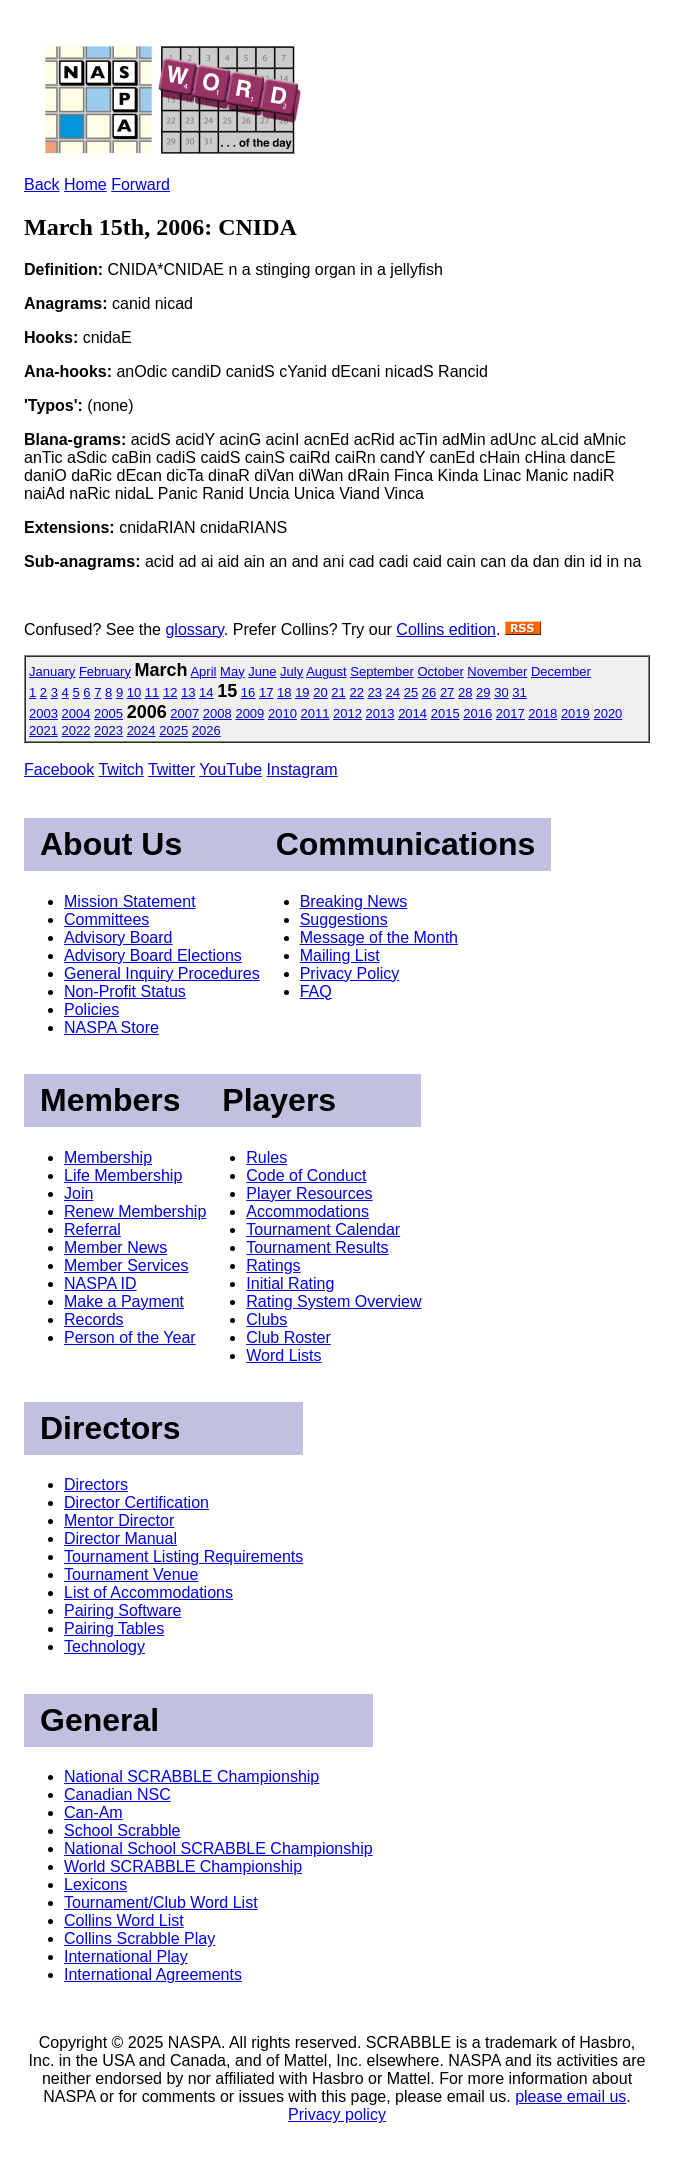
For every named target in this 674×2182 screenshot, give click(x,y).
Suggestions (344, 919)
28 (465, 692)
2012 (347, 713)
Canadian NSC (117, 1794)
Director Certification (136, 1502)
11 (152, 692)
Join (78, 1193)
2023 (108, 730)
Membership (108, 1157)
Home (85, 184)
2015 (445, 713)
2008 (217, 713)
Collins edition (446, 629)
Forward (140, 184)
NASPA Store (111, 1027)
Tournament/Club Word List (161, 1902)
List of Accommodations (148, 1592)
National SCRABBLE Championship (191, 1776)
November (497, 671)
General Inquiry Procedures (162, 973)
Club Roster (288, 1337)
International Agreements (153, 1974)
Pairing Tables (114, 1628)
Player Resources (309, 1193)
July (291, 671)
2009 (249, 713)
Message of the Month (379, 937)
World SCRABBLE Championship (183, 1866)
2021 (43, 730)
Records (94, 1319)
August (326, 671)
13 (188, 692)
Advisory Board (118, 937)
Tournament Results (317, 1247)
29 (483, 692)
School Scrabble (122, 1830)
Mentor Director (119, 1520)
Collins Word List (124, 1920)
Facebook (59, 769)
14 (206, 692)
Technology (104, 1646)
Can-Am (93, 1812)
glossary (194, 629)
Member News (115, 1247)
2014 (412, 713)
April (203, 671)
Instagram (302, 769)
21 (338, 692)
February (105, 671)
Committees (106, 919)
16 (248, 692)
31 (519, 692)
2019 (575, 713)
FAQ (316, 991)
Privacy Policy (350, 973)
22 (356, 692)
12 (170, 692)
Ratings (273, 1265)
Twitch (120, 769)
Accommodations (307, 1211)
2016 (477, 713)
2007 (184, 713)
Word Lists (283, 1355)
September (382, 671)
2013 (380, 713)
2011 (315, 713)
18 (284, 692)
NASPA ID (100, 1283)
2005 (108, 713)
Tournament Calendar (323, 1229)
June (262, 671)
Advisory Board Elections (153, 955)
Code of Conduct (306, 1175)
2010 (282, 713)
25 (411, 692)
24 (393, 692)
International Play (126, 1956)
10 (134, 692)
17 (266, 692)
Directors (96, 1484)
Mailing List (340, 955)
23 (375, 692)
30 (501, 692)
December (561, 671)
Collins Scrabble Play (139, 1938)
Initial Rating (290, 1283)
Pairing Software (122, 1610)
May (232, 671)
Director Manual (120, 1538)
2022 (76, 730)
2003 (43, 713)
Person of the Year (130, 1337)
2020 (607, 713)
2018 (542, 713)
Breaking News (354, 901)
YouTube (230, 769)
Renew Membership (135, 1211)
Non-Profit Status (125, 991)
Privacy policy (337, 2114)
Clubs (266, 1319)
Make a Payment (124, 1301)
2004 (76, 713)
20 (320, 692)
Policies (91, 1009)
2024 (141, 730)
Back (42, 184)
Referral (92, 1229)
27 (447, 692)
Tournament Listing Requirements (183, 1556)
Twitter (171, 769)
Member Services (126, 1265)
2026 (206, 730)
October (440, 671)
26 (429, 692)
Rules (266, 1157)
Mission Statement (130, 901)
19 (302, 692)
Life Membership (123, 1175)
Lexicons (95, 1884)
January (52, 671)
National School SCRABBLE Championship (218, 1848)
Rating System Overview (333, 1301)
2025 (173, 730)
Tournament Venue (131, 1574)
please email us (570, 2096)
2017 (510, 713)
